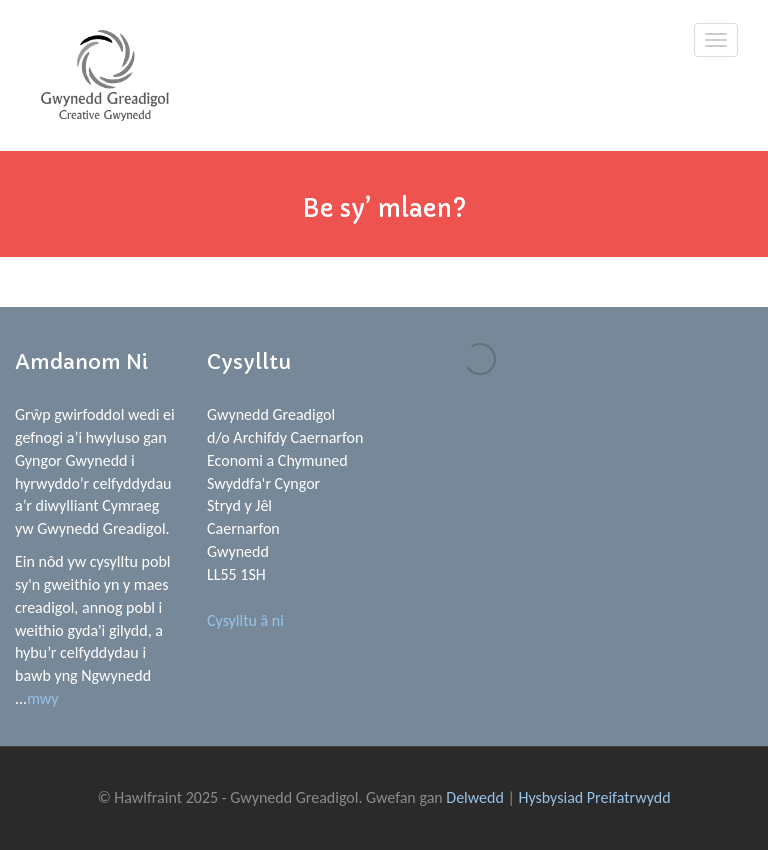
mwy (42, 698)
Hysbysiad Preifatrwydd (594, 797)
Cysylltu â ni (245, 620)
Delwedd (475, 797)
